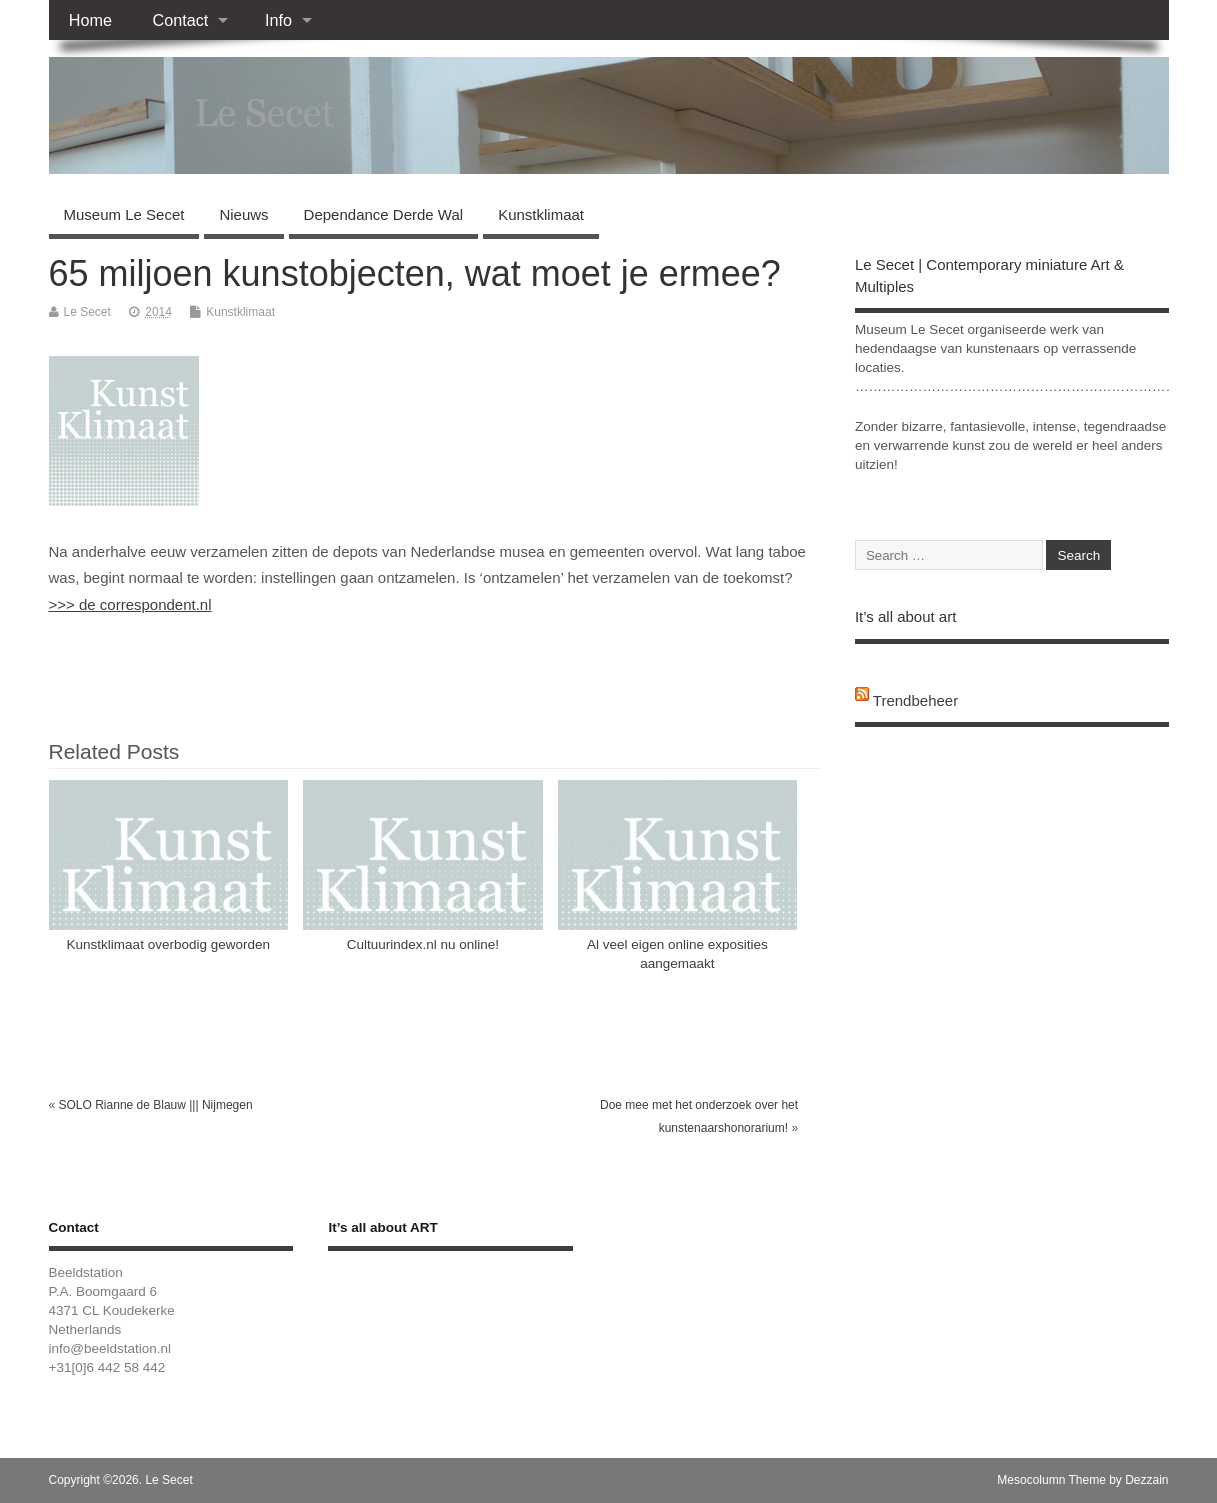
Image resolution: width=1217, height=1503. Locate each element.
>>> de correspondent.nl (130, 604)
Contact (180, 20)
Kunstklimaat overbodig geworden (168, 944)
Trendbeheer (915, 700)
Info (278, 20)
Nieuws (243, 214)
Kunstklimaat (541, 214)
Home (90, 20)
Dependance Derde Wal (384, 214)
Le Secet (87, 312)
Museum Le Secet (124, 214)
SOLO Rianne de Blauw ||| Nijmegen (156, 1105)
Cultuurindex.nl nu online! (423, 944)
